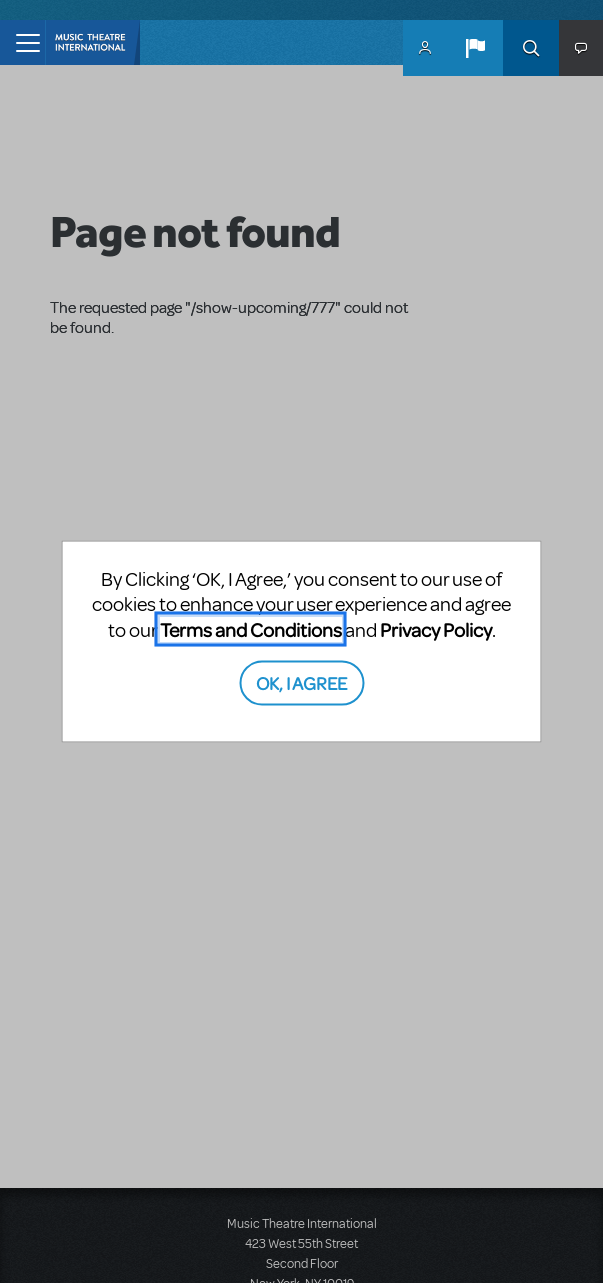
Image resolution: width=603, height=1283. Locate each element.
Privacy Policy (436, 628)
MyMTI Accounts (425, 48)
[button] (475, 48)
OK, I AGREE (301, 682)
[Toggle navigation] (22, 42)
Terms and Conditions (251, 628)
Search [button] (531, 48)
